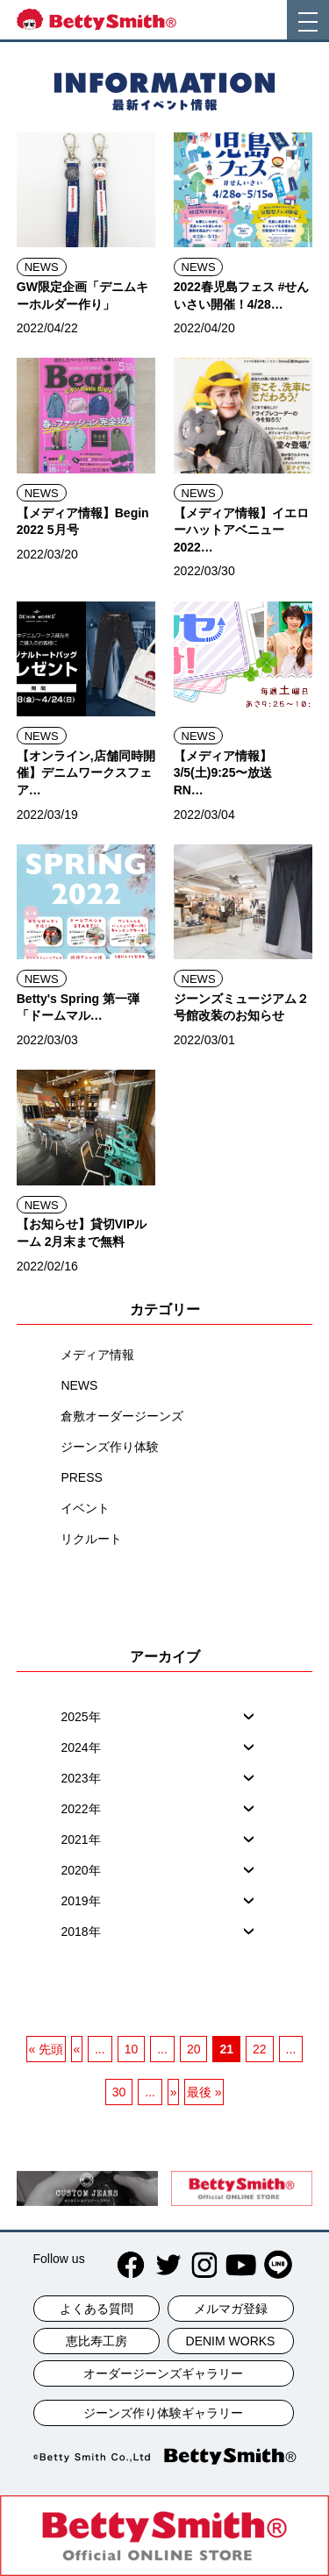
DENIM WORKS (230, 2341)
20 (194, 2049)
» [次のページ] (173, 2092)
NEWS (42, 267)
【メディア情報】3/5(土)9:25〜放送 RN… (229, 773)
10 (132, 2049)
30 (119, 2092)
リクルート (91, 1539)
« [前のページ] (76, 2049)
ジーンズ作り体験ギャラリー (163, 2413)
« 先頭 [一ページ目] (45, 2049)
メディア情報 (97, 1355)
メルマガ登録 (231, 2309)
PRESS (81, 1477)
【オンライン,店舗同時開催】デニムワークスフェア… (86, 773)
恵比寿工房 (96, 2341)
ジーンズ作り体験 (110, 1447)
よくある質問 (96, 2309)
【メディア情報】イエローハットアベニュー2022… (241, 530)
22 (260, 2049)
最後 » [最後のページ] (204, 2092)
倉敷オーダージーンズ (122, 1416)
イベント (85, 1508)
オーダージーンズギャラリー (163, 2373)
